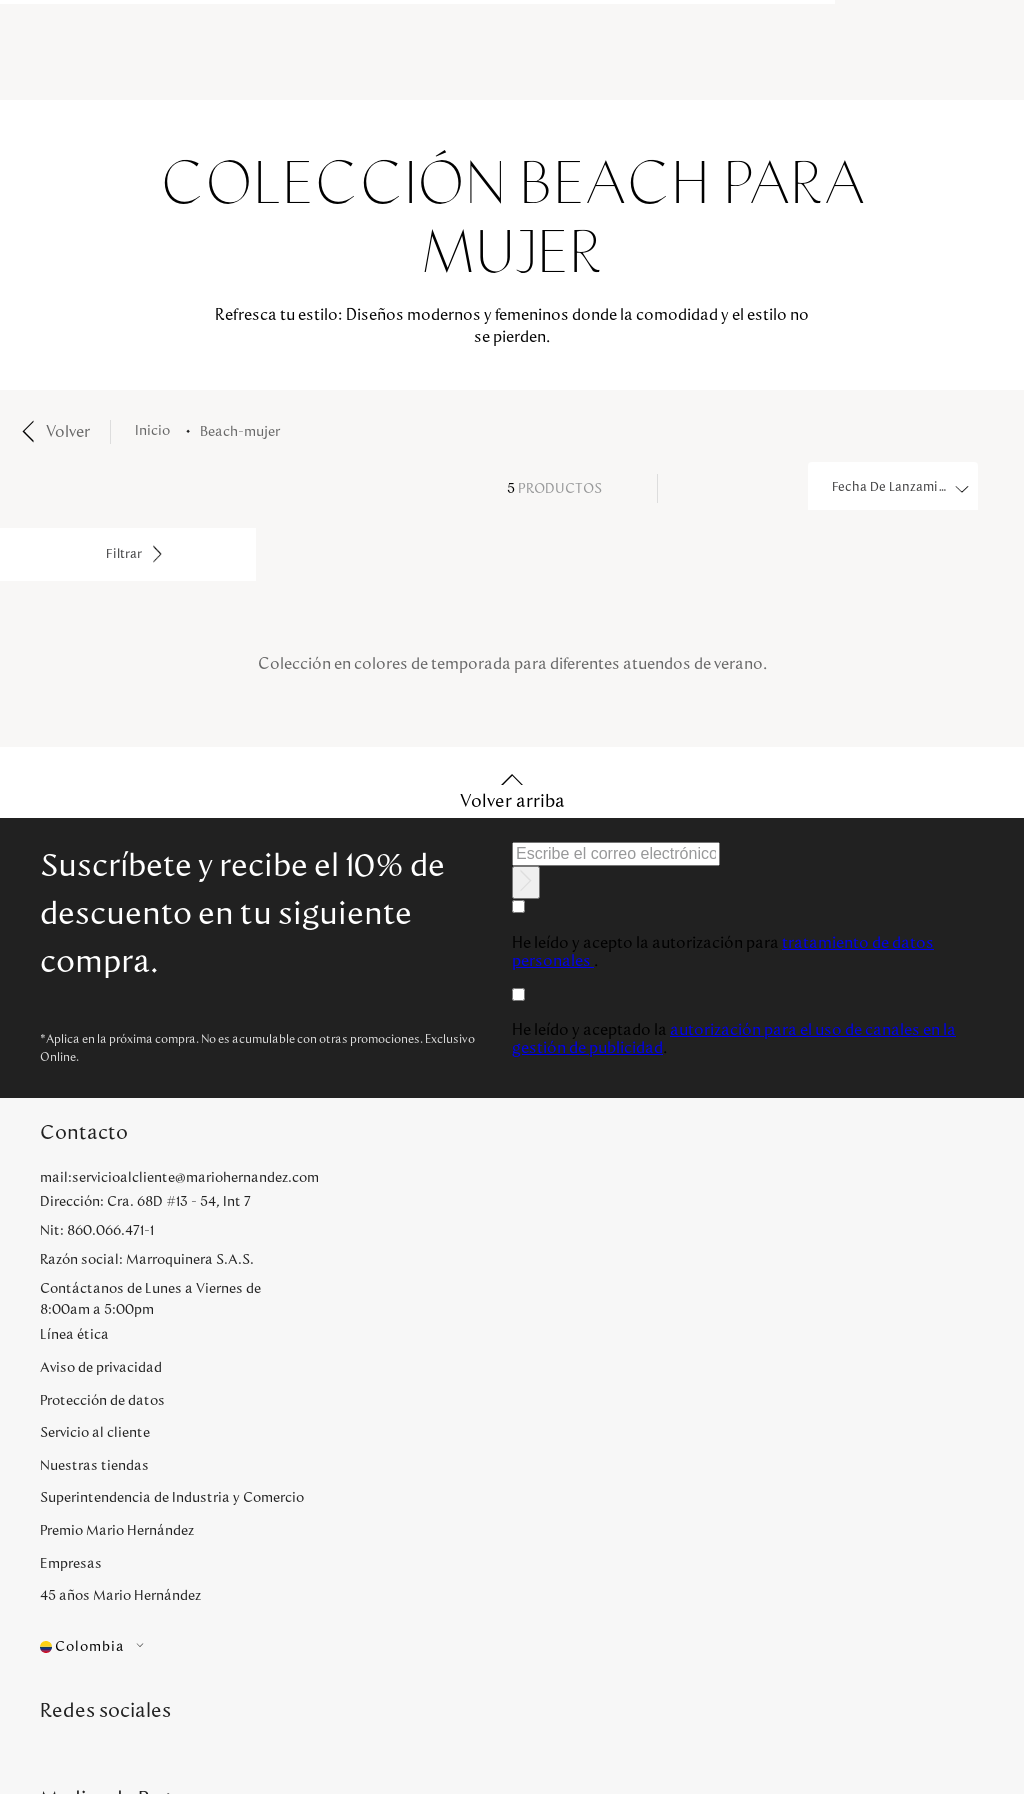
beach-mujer (240, 432)
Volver (68, 432)
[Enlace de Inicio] (156, 431)
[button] (196, 1647)
